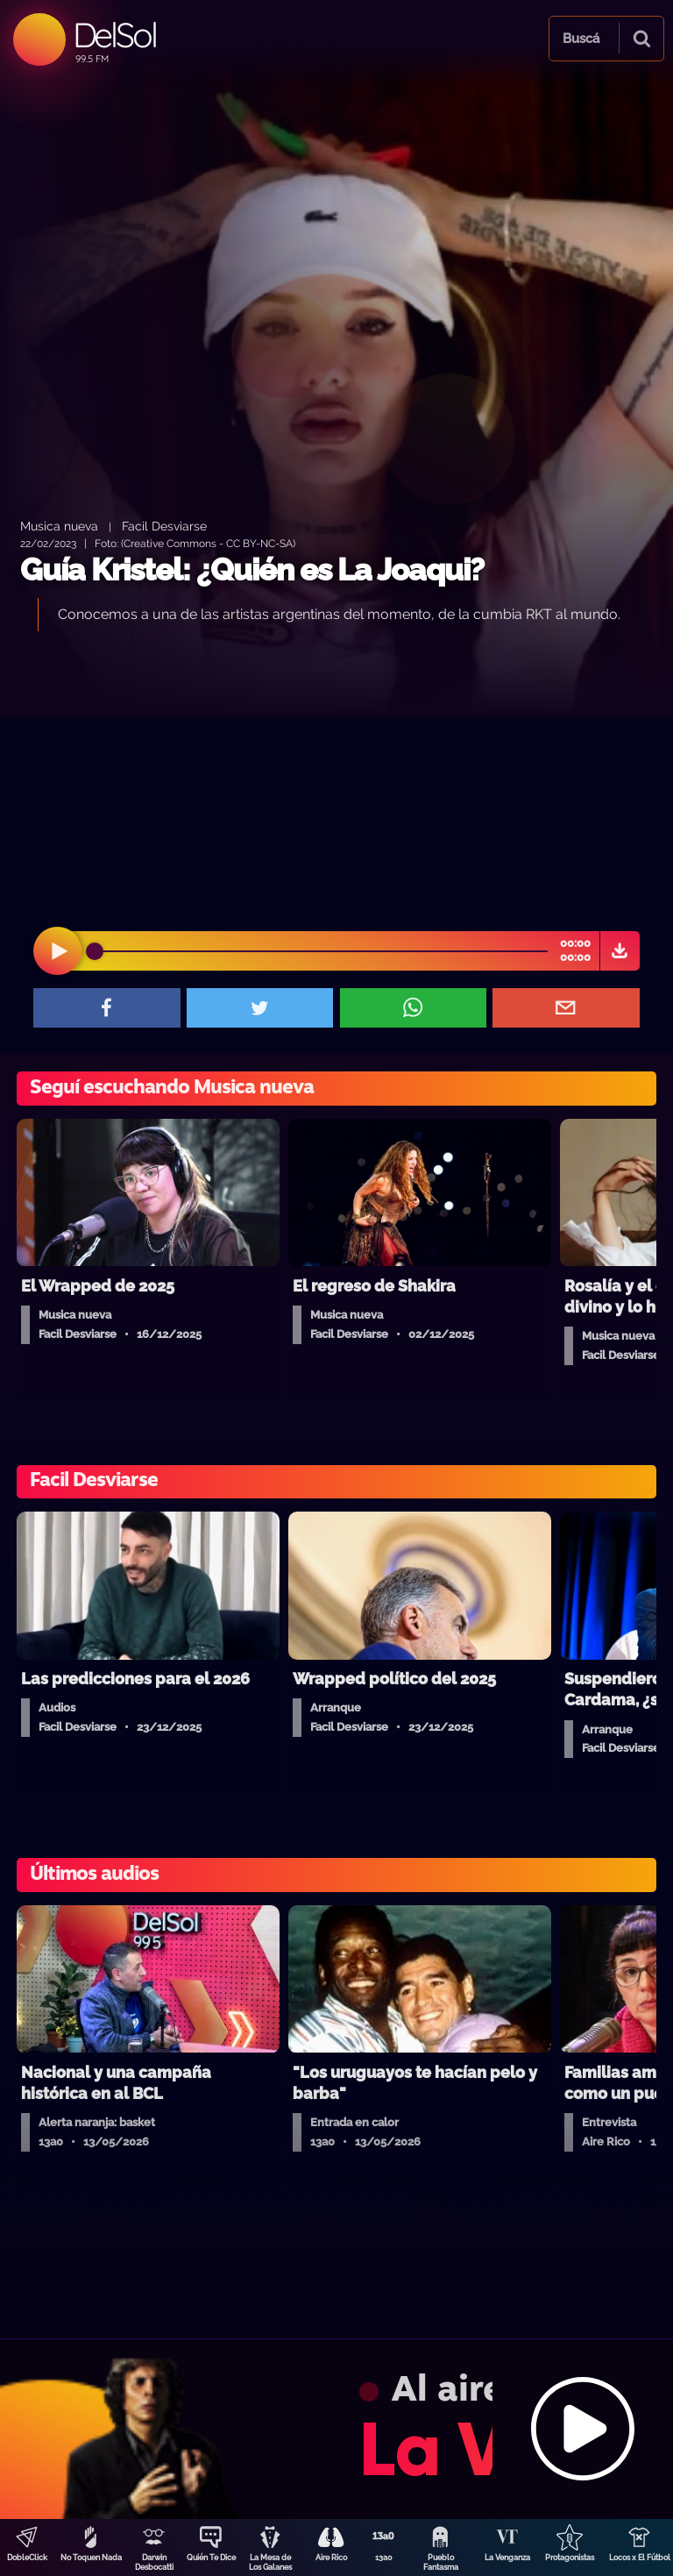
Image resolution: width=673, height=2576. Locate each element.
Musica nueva (59, 525)
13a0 (384, 2557)
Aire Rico (331, 2557)
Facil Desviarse (164, 525)
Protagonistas (569, 2557)
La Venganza (507, 2557)
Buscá (581, 38)
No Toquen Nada (91, 2557)
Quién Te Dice (211, 2557)
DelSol (114, 35)
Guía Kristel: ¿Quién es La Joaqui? (252, 569)
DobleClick (27, 2557)
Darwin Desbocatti (154, 2562)
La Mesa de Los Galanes (270, 2562)
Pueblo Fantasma (440, 2562)
